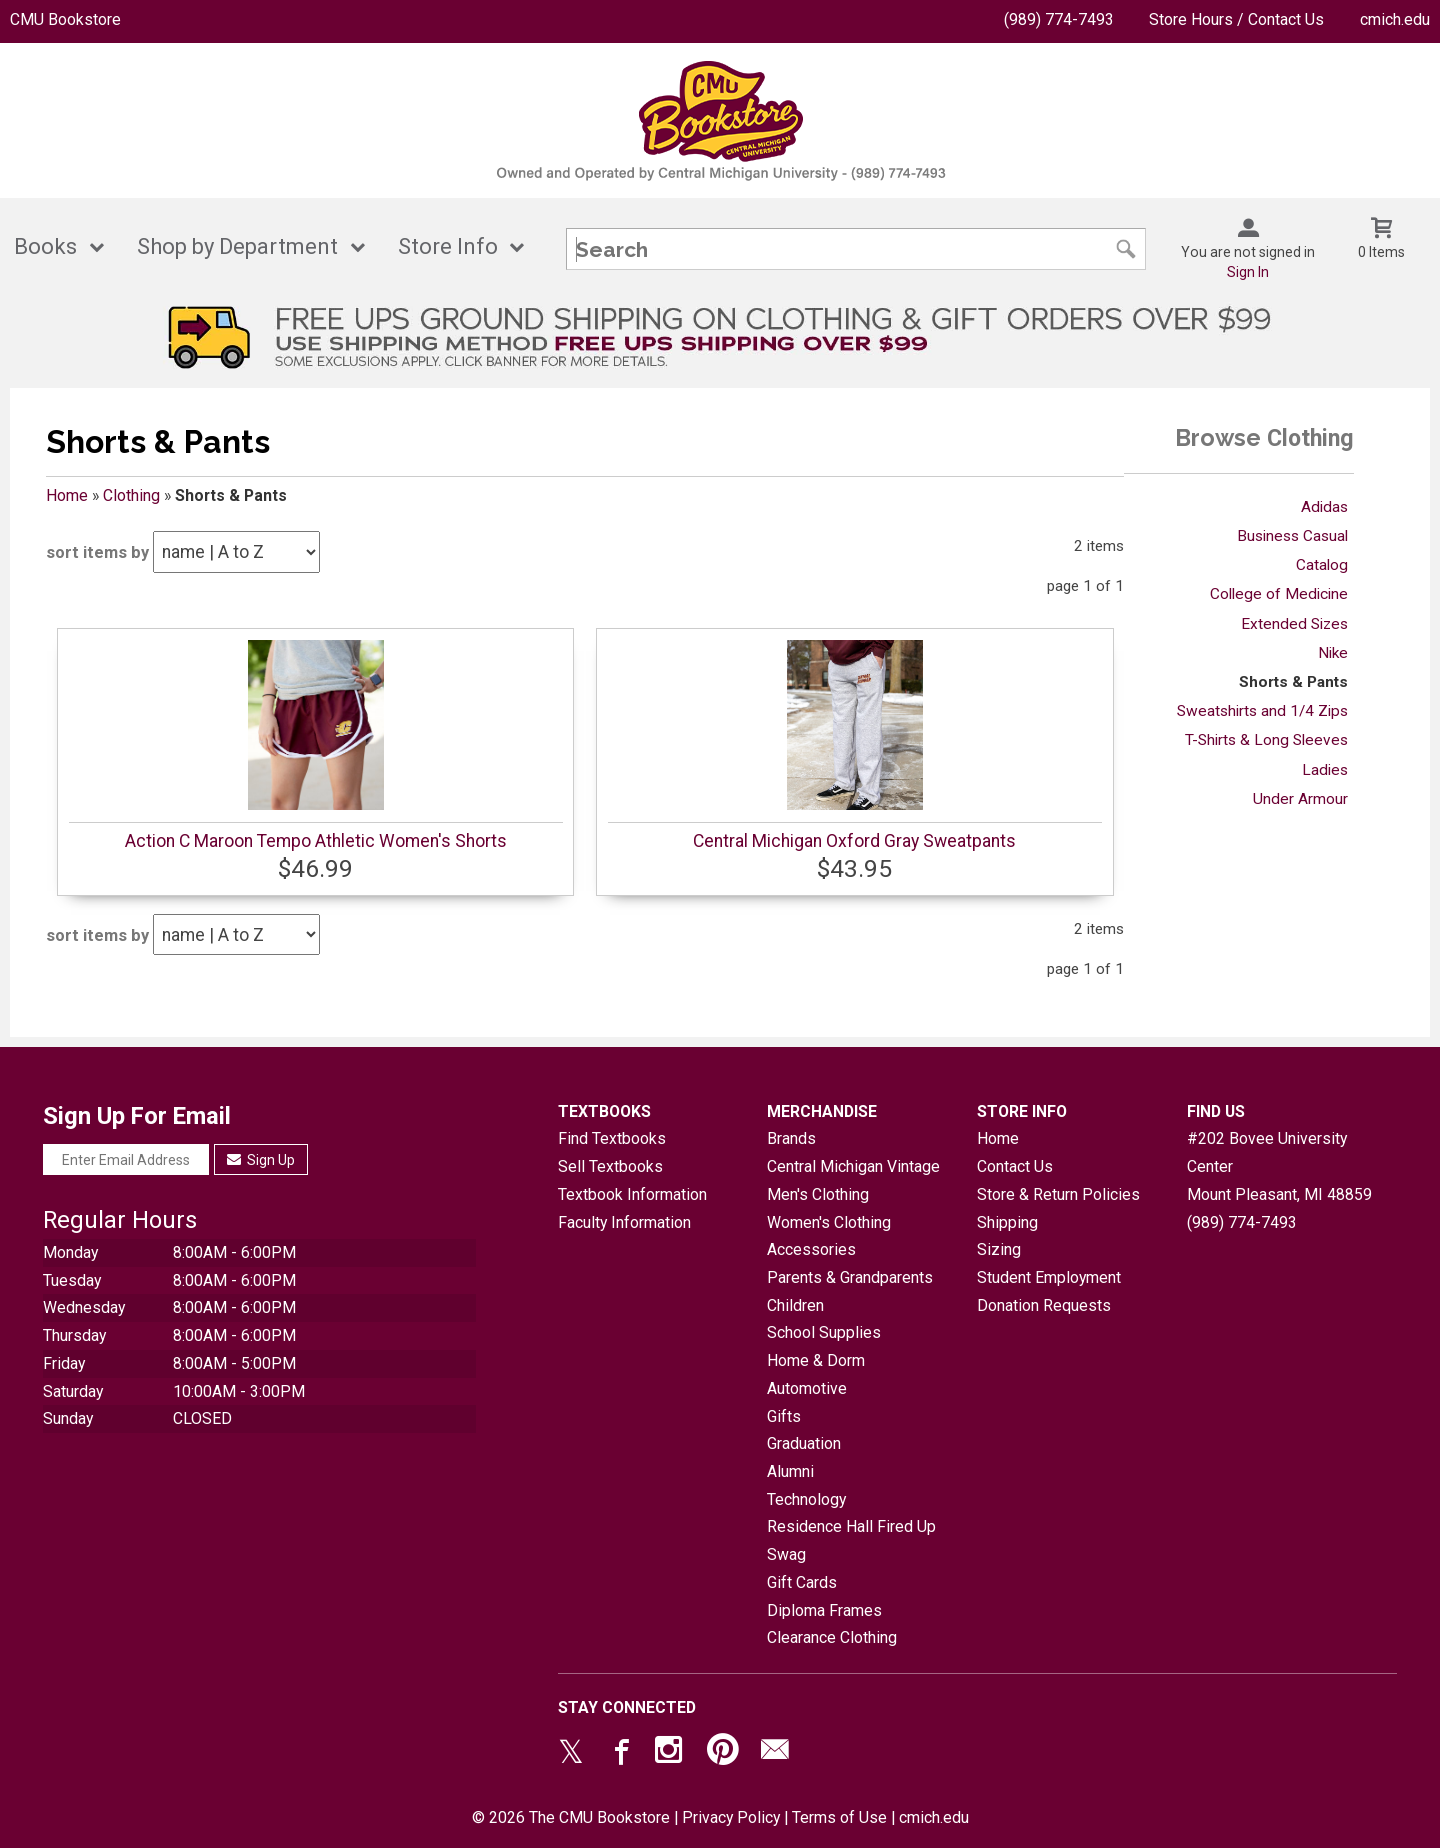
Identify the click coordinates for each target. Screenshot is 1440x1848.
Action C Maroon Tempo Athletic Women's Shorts (316, 841)
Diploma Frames (824, 1610)
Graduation (804, 1443)
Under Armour (1300, 799)
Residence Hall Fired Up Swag (851, 1540)
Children (795, 1305)
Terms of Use (839, 1817)
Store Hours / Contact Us (1236, 19)
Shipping (1007, 1222)
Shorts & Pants (1293, 682)
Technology (806, 1499)
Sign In (1248, 272)
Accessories (811, 1249)
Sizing (999, 1249)
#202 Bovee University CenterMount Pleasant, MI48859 (1279, 1166)
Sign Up (261, 1160)
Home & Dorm (816, 1360)
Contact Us (1015, 1166)
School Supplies (824, 1332)
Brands (791, 1138)
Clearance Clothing (832, 1637)
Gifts (784, 1416)
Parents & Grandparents (850, 1277)
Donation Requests (1044, 1305)
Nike (1333, 653)
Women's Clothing (829, 1222)
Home (67, 495)
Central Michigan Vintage (853, 1166)
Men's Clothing (818, 1194)
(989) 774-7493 (1059, 19)
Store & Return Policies (1058, 1194)
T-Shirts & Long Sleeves (1266, 740)
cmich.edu (1395, 19)
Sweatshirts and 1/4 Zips (1262, 711)
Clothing (131, 495)
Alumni (790, 1471)
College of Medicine (1279, 594)
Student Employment (1049, 1277)
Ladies (1325, 770)
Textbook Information (632, 1194)
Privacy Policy (731, 1817)
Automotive (807, 1388)
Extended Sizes (1294, 624)
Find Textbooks (612, 1138)
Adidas (1324, 507)
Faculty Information (624, 1222)
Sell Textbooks (610, 1166)
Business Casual (1292, 536)
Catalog (1322, 565)
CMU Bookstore (65, 19)
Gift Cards (802, 1582)
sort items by (97, 552)
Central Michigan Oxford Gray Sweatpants (854, 841)
